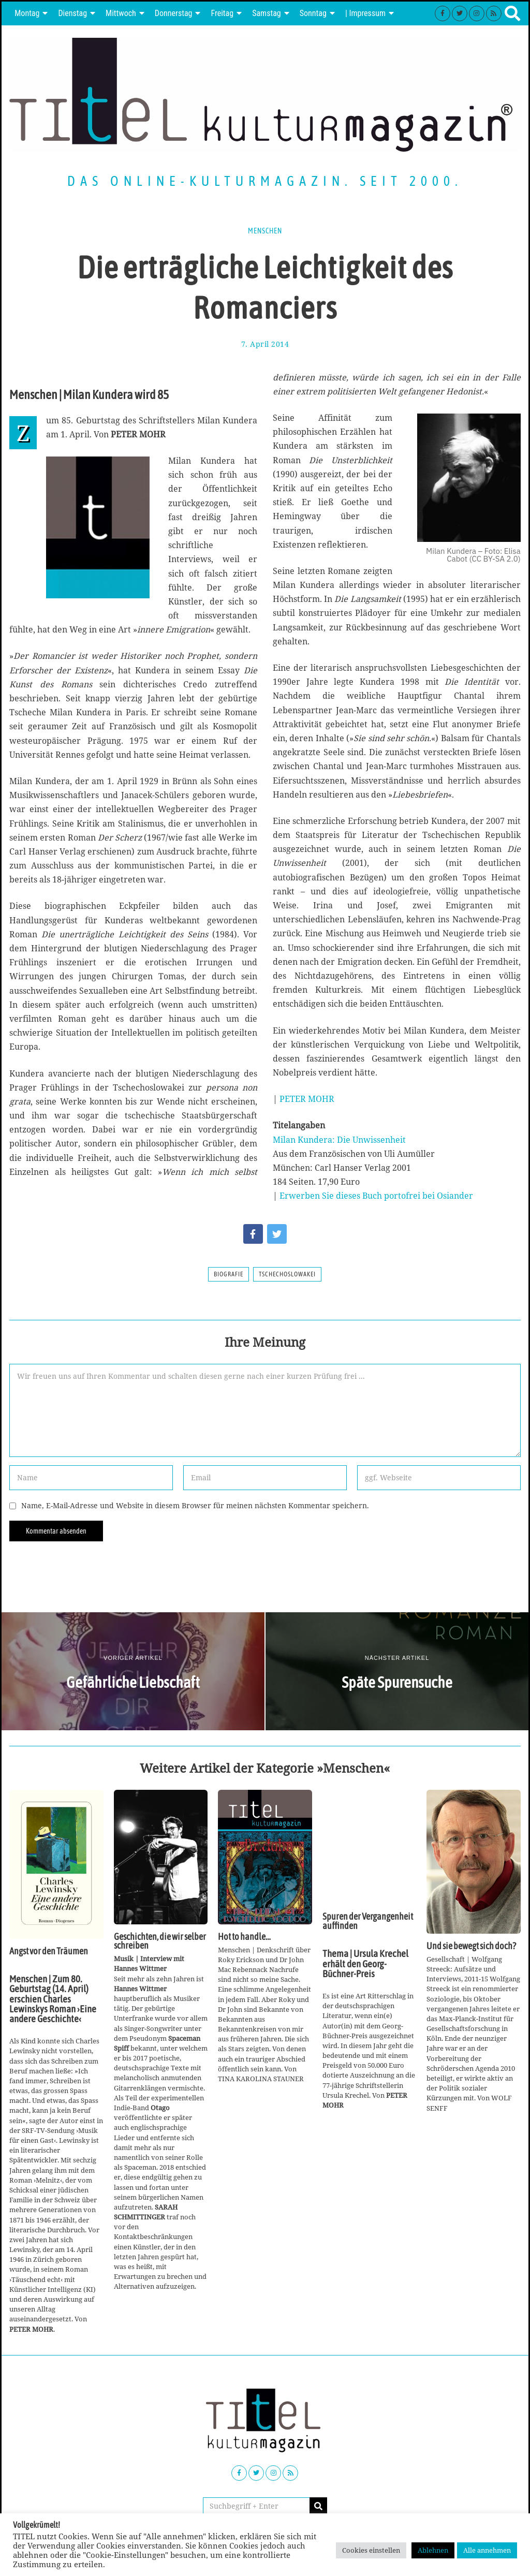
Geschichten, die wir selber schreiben (160, 1941)
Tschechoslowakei (287, 1274)
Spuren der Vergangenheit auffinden (367, 1921)
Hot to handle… (244, 1937)
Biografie (228, 1274)
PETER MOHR (306, 1099)
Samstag (266, 13)
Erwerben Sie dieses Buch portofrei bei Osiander (376, 1195)
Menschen (265, 231)
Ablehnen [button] (433, 2550)
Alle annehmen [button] (487, 2550)
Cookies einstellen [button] (371, 2550)
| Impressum (365, 13)
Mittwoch (121, 13)
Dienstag (72, 13)
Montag (26, 13)
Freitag (222, 13)
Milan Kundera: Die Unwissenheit (339, 1139)
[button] (318, 2506)
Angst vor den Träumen (48, 1951)
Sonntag (313, 13)
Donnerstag (174, 13)
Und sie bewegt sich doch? (471, 1946)
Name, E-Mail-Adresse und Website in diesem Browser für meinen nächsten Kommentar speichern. (195, 1505)
